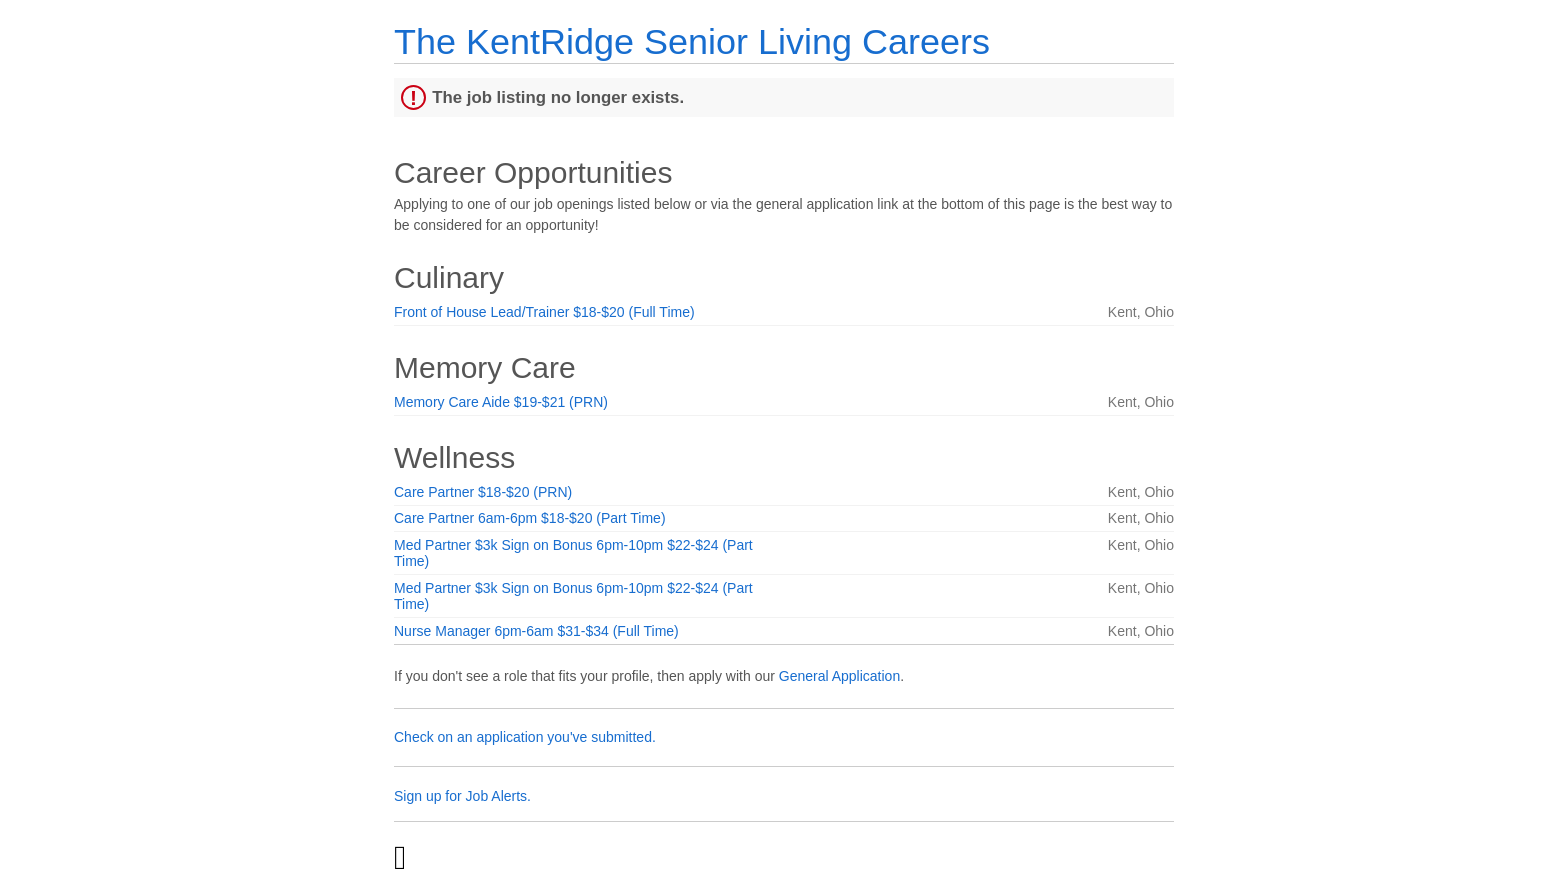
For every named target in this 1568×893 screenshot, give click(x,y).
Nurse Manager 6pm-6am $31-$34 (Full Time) (536, 631)
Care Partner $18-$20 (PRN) (483, 492)
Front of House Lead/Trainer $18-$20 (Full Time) (544, 312)
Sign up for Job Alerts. (462, 796)
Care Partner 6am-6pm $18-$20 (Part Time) (530, 518)
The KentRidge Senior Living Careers (692, 41)
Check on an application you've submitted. (525, 737)
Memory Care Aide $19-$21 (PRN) (501, 402)
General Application (839, 676)
